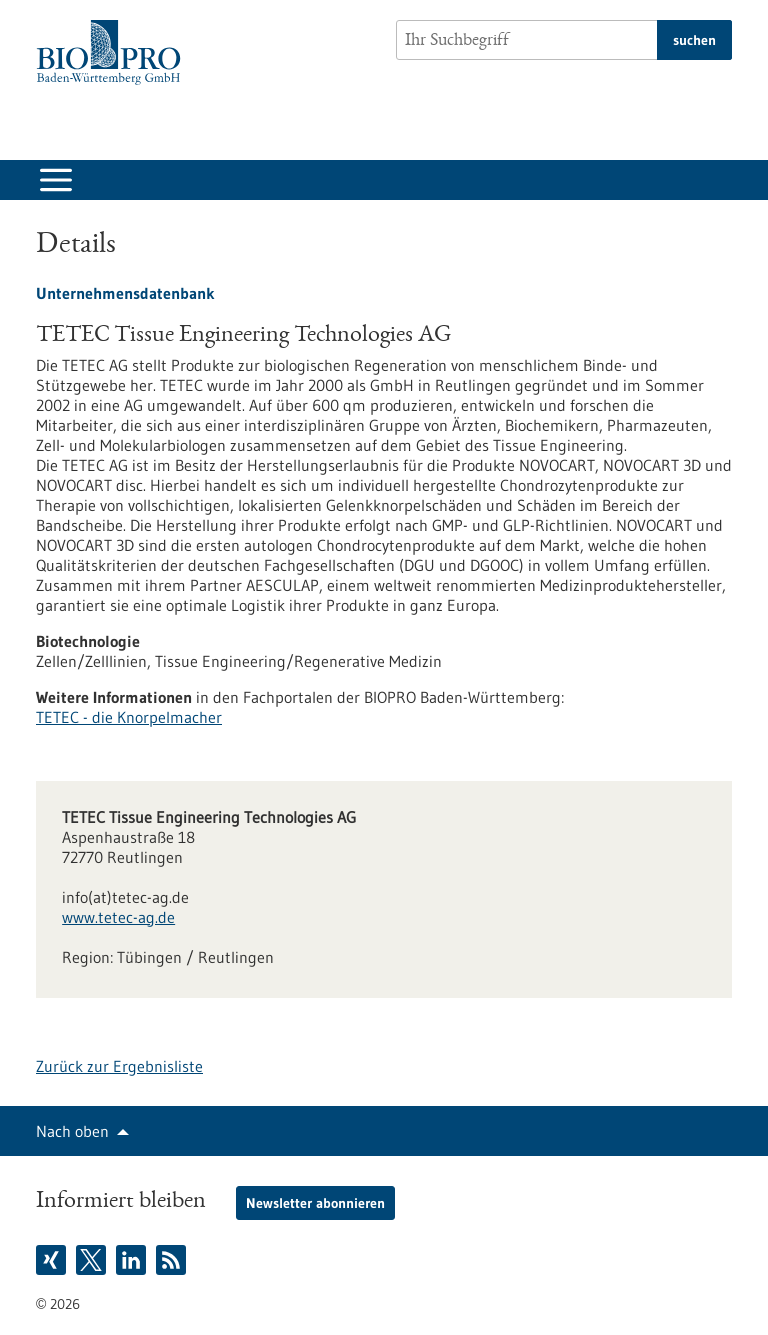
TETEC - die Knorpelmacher (129, 717)
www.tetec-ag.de (118, 917)
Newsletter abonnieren (315, 1203)
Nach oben (72, 1131)
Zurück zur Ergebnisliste (119, 1066)
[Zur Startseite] (113, 52)
